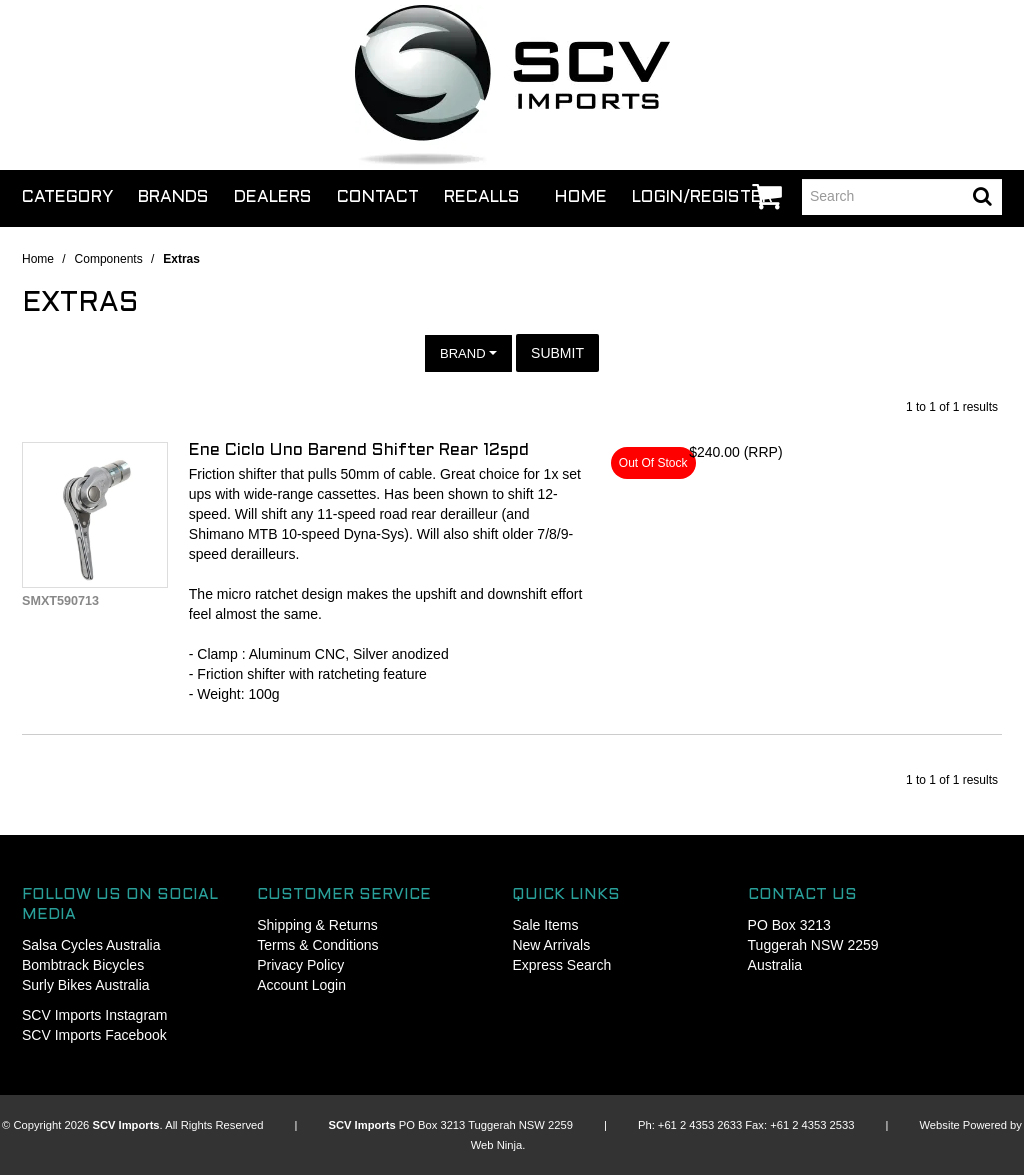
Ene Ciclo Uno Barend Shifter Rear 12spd (359, 451)
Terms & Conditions (317, 945)
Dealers (273, 198)
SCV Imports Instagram (95, 1015)
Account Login (301, 985)
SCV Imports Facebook (94, 1035)
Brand (468, 353)
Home (581, 198)
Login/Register (702, 198)
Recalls (482, 198)
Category (67, 198)
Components (109, 259)
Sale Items (545, 925)
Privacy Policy (300, 965)
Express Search (561, 965)
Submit (557, 353)
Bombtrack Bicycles (83, 965)
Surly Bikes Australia (86, 985)
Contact (378, 198)
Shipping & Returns (317, 925)
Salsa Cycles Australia (91, 945)
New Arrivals (551, 945)
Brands (173, 198)
